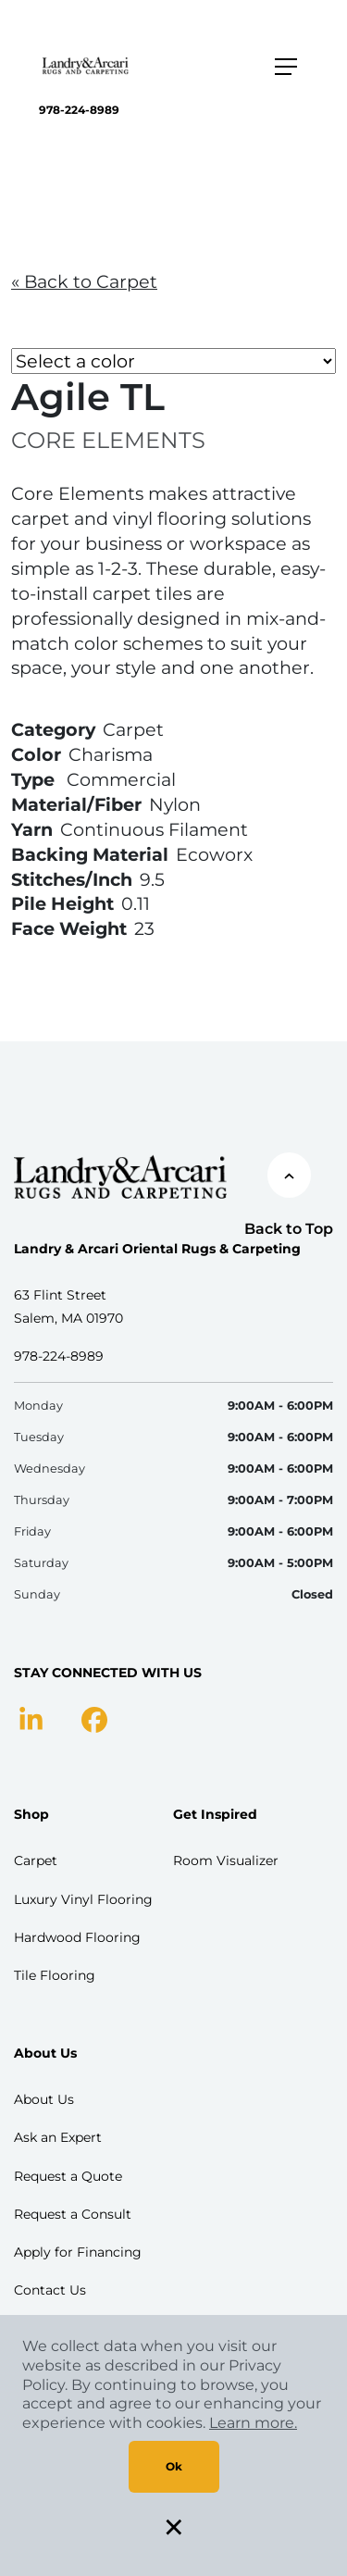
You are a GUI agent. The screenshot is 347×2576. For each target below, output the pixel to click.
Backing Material (89, 854)
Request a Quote (68, 2176)
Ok (174, 2466)
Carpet (35, 1860)
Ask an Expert (58, 2137)
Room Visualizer (226, 1860)
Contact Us (50, 2290)
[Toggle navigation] (286, 66)
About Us (44, 2099)
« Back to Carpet (84, 281)
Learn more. (253, 2423)
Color (36, 754)
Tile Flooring (54, 1975)
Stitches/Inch (71, 879)
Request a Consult (72, 2214)
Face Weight (69, 928)
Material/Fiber (76, 804)
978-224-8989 (79, 110)
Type (33, 779)
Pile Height (62, 903)
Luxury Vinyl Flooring (83, 1899)
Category (53, 729)
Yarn (32, 829)
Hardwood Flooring (77, 1937)
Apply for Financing (78, 2252)
